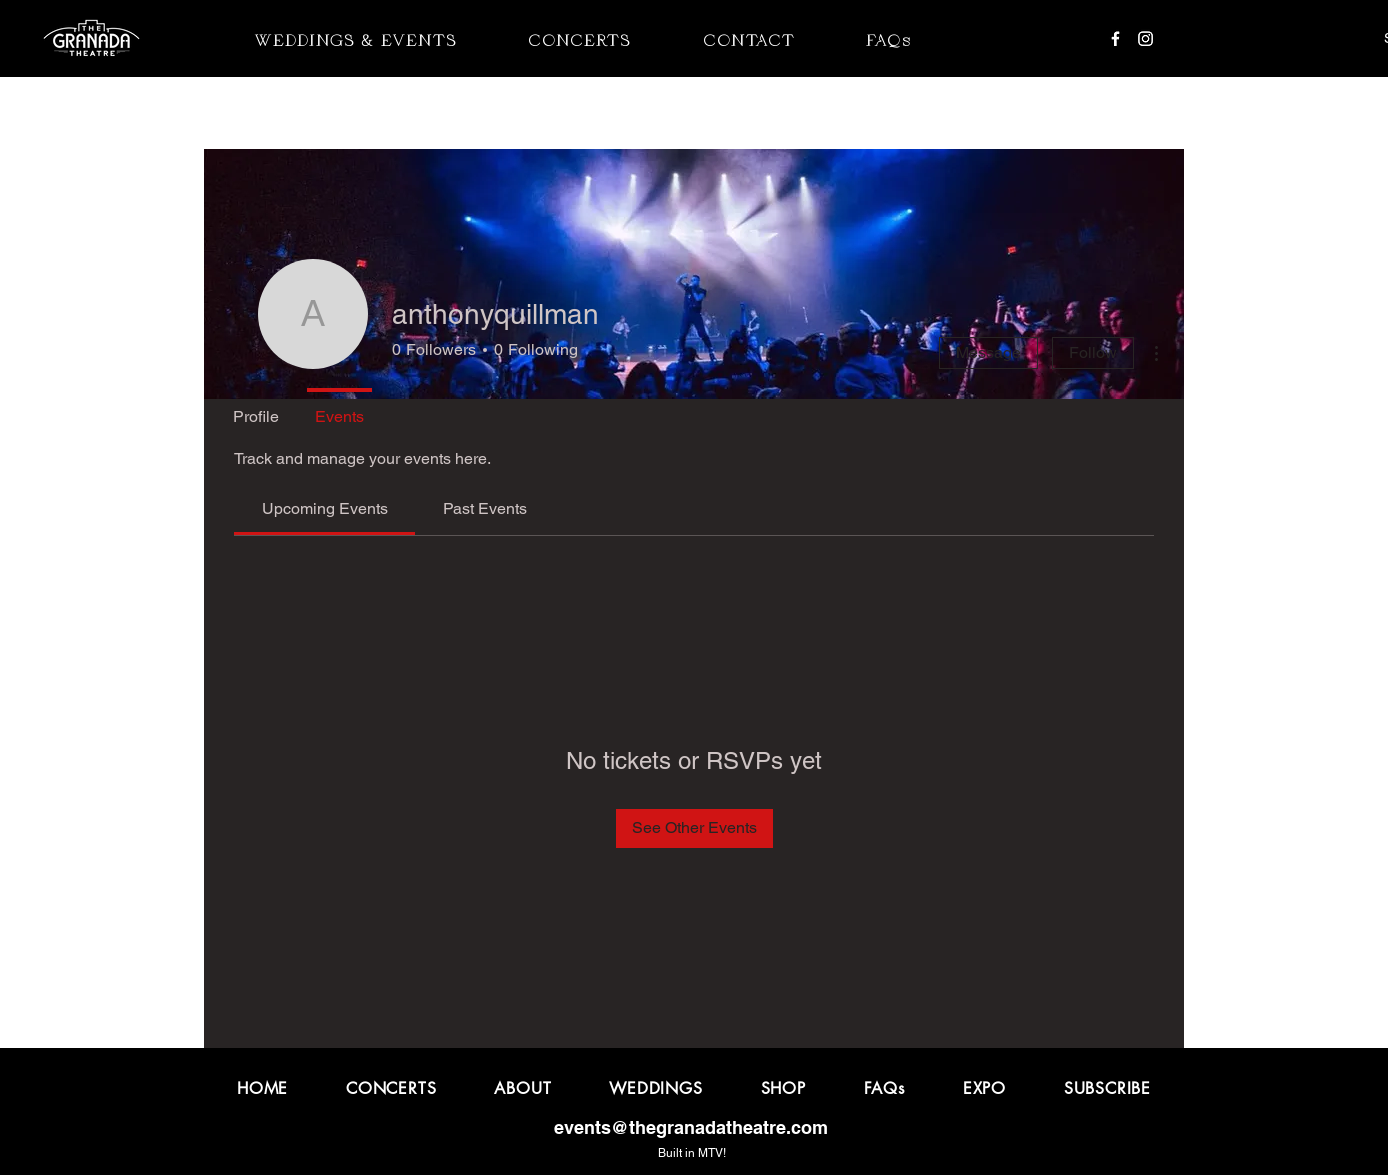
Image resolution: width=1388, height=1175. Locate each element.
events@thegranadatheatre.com (691, 1127)
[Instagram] (1145, 38)
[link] (325, 508)
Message (988, 352)
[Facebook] (1115, 38)
